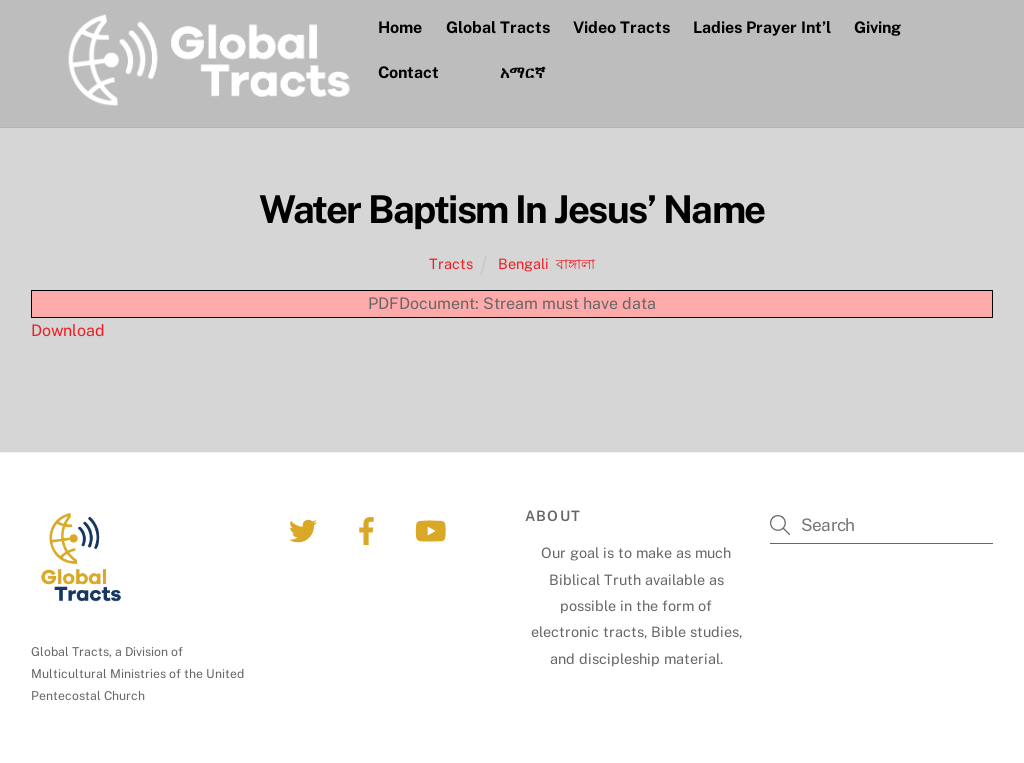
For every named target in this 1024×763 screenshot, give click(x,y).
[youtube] (434, 529)
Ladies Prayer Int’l (762, 27)
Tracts (451, 263)
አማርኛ (522, 72)
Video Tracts (621, 27)
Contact (408, 72)
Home (400, 27)
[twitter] (306, 529)
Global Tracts (498, 27)
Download (68, 330)
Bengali (523, 263)
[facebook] (370, 529)
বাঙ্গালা (575, 263)
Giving (877, 27)
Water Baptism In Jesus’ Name (511, 209)
